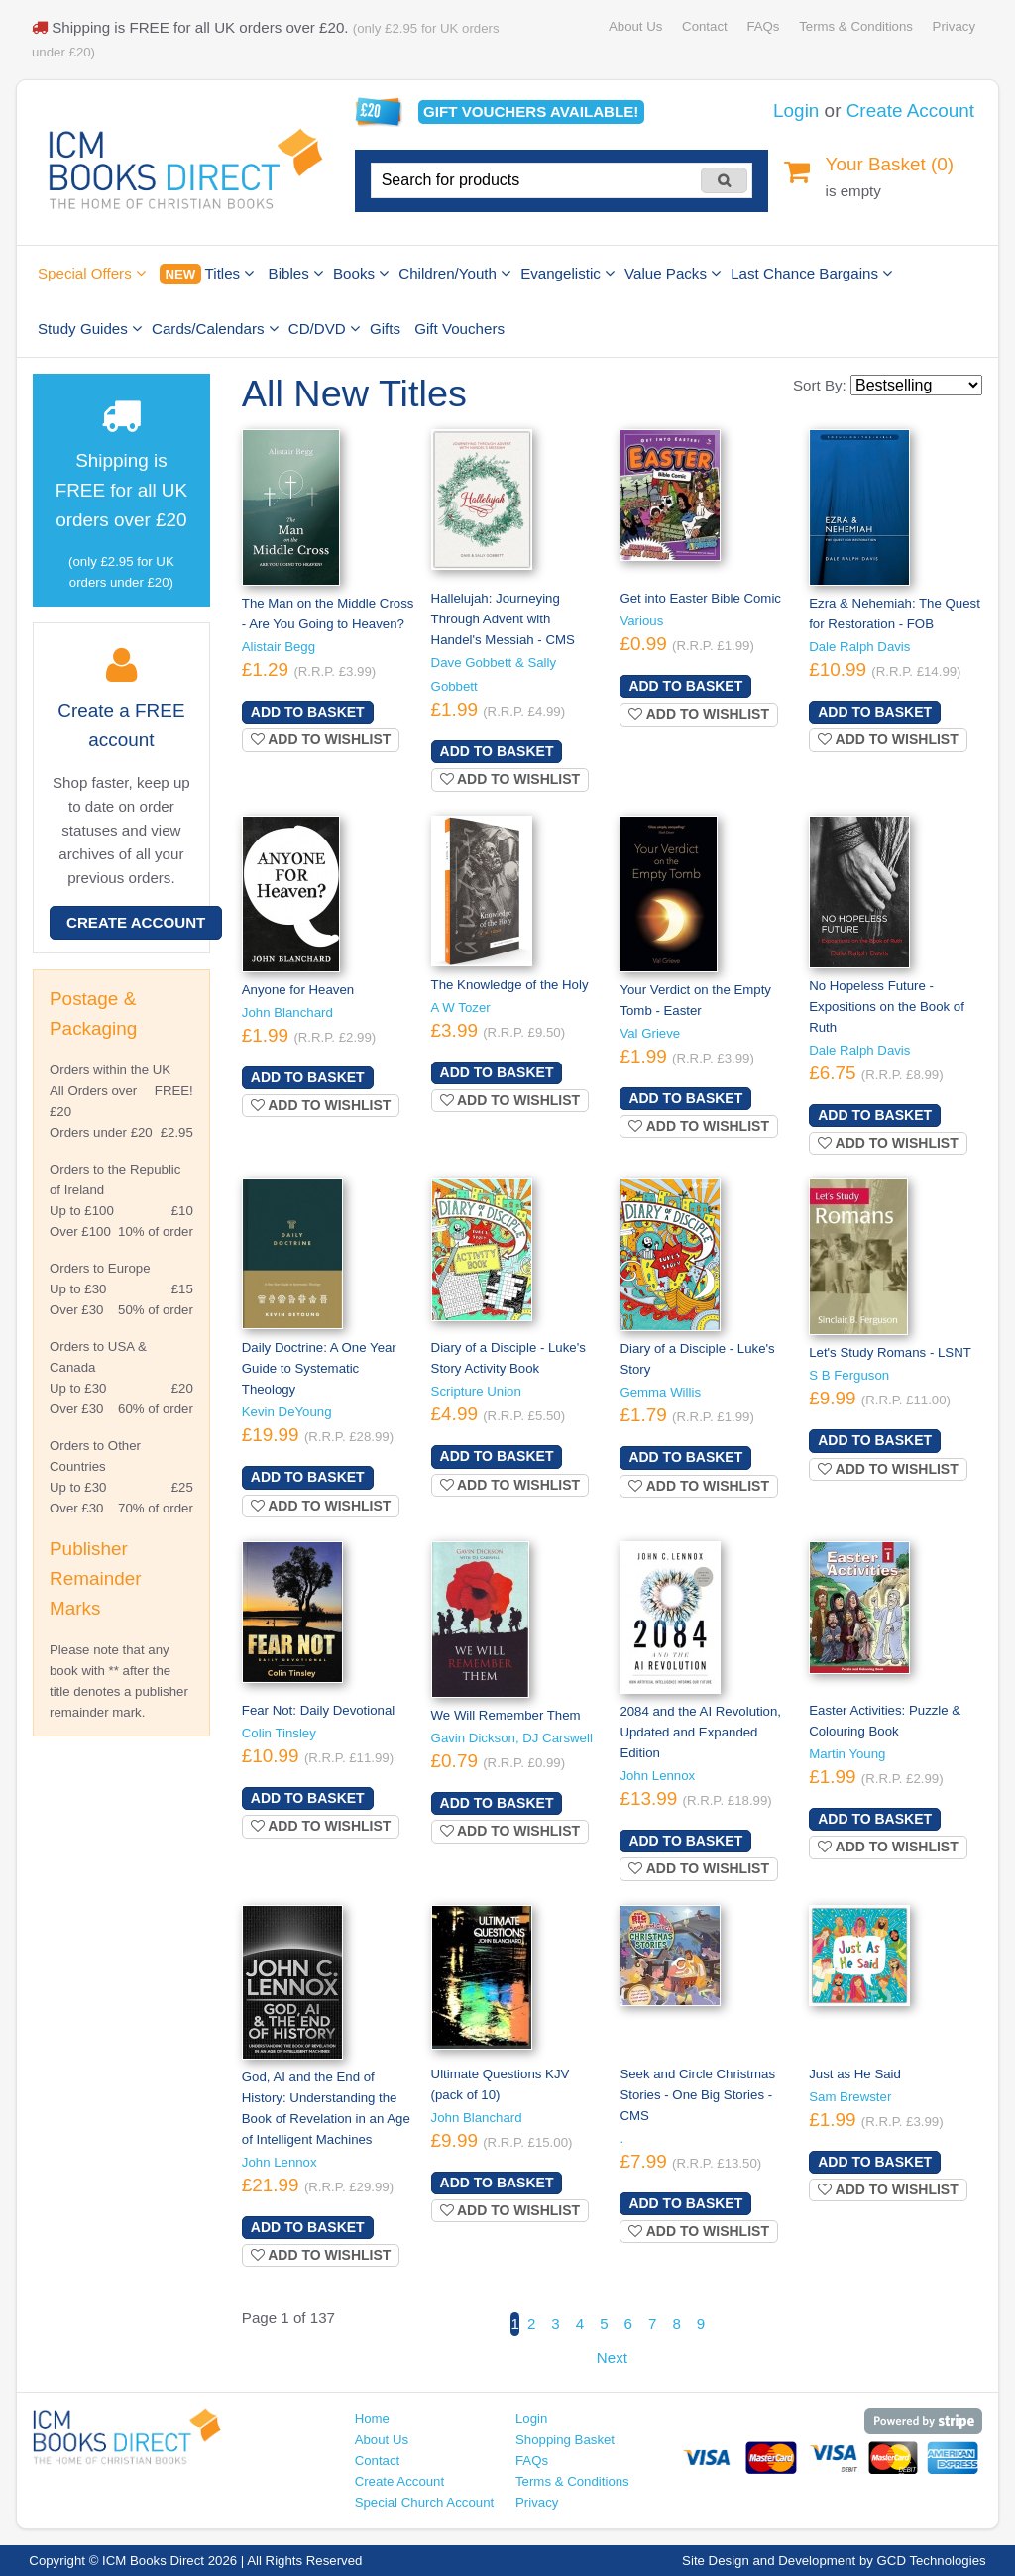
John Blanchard (287, 1012)
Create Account (910, 110)
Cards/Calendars (215, 328)
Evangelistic (567, 273)
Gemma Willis (660, 1392)
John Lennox (657, 1775)
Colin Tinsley (279, 1733)
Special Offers (92, 273)
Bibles (296, 273)
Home (372, 2418)
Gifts (385, 328)
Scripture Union (476, 1391)
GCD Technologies (931, 2560)
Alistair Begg (278, 646)
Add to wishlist (321, 739)
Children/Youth (454, 273)
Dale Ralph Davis (859, 646)
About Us (635, 26)
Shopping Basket (565, 2439)
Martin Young (847, 1753)
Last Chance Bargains (811, 273)
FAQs (762, 26)
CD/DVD (324, 328)
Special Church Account (425, 2502)
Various (641, 621)
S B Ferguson (849, 1375)
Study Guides (90, 328)
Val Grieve (650, 1033)
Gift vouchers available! (530, 111)
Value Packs (672, 273)
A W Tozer (461, 1007)
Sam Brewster (850, 2096)
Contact (705, 26)
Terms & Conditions (856, 26)
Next (612, 2357)
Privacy (954, 26)
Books (361, 273)
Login (796, 110)
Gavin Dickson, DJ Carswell (512, 1738)
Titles (207, 274)
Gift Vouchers (459, 328)
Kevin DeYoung (287, 1411)
